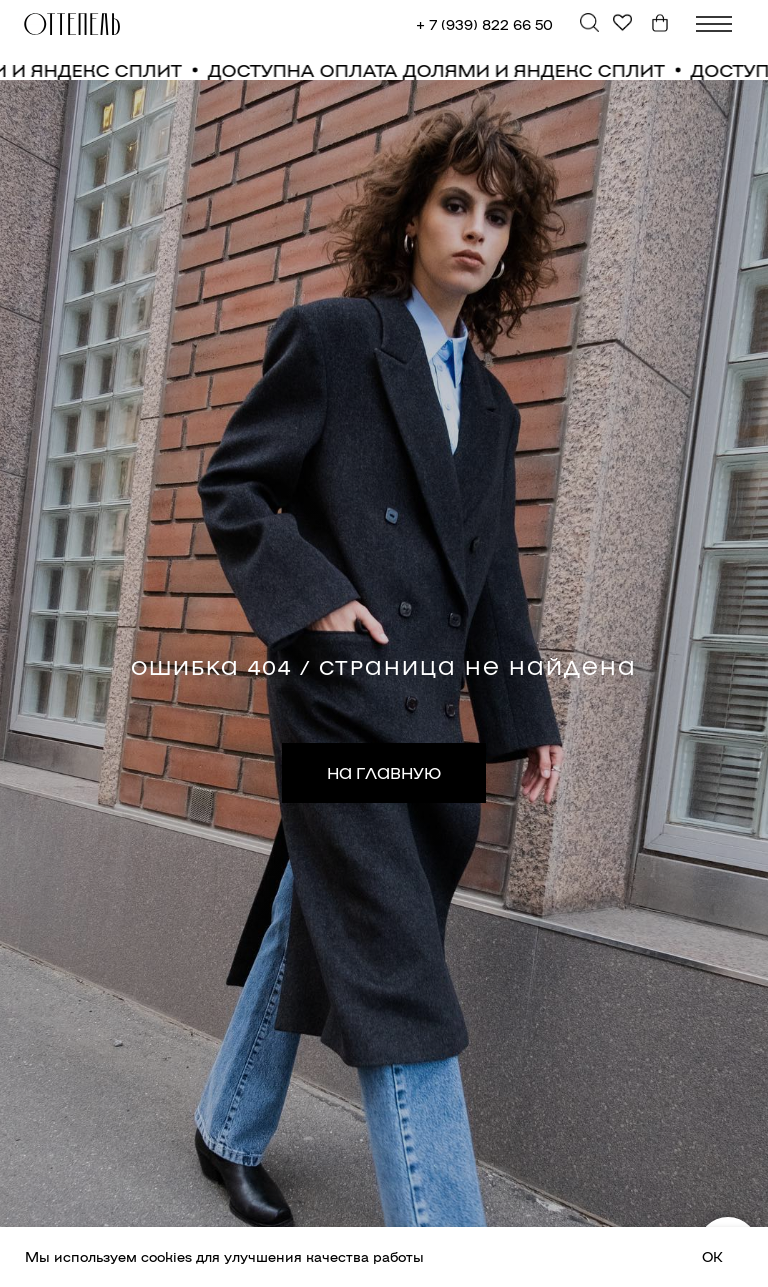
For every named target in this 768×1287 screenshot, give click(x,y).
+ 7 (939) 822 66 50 (484, 23)
